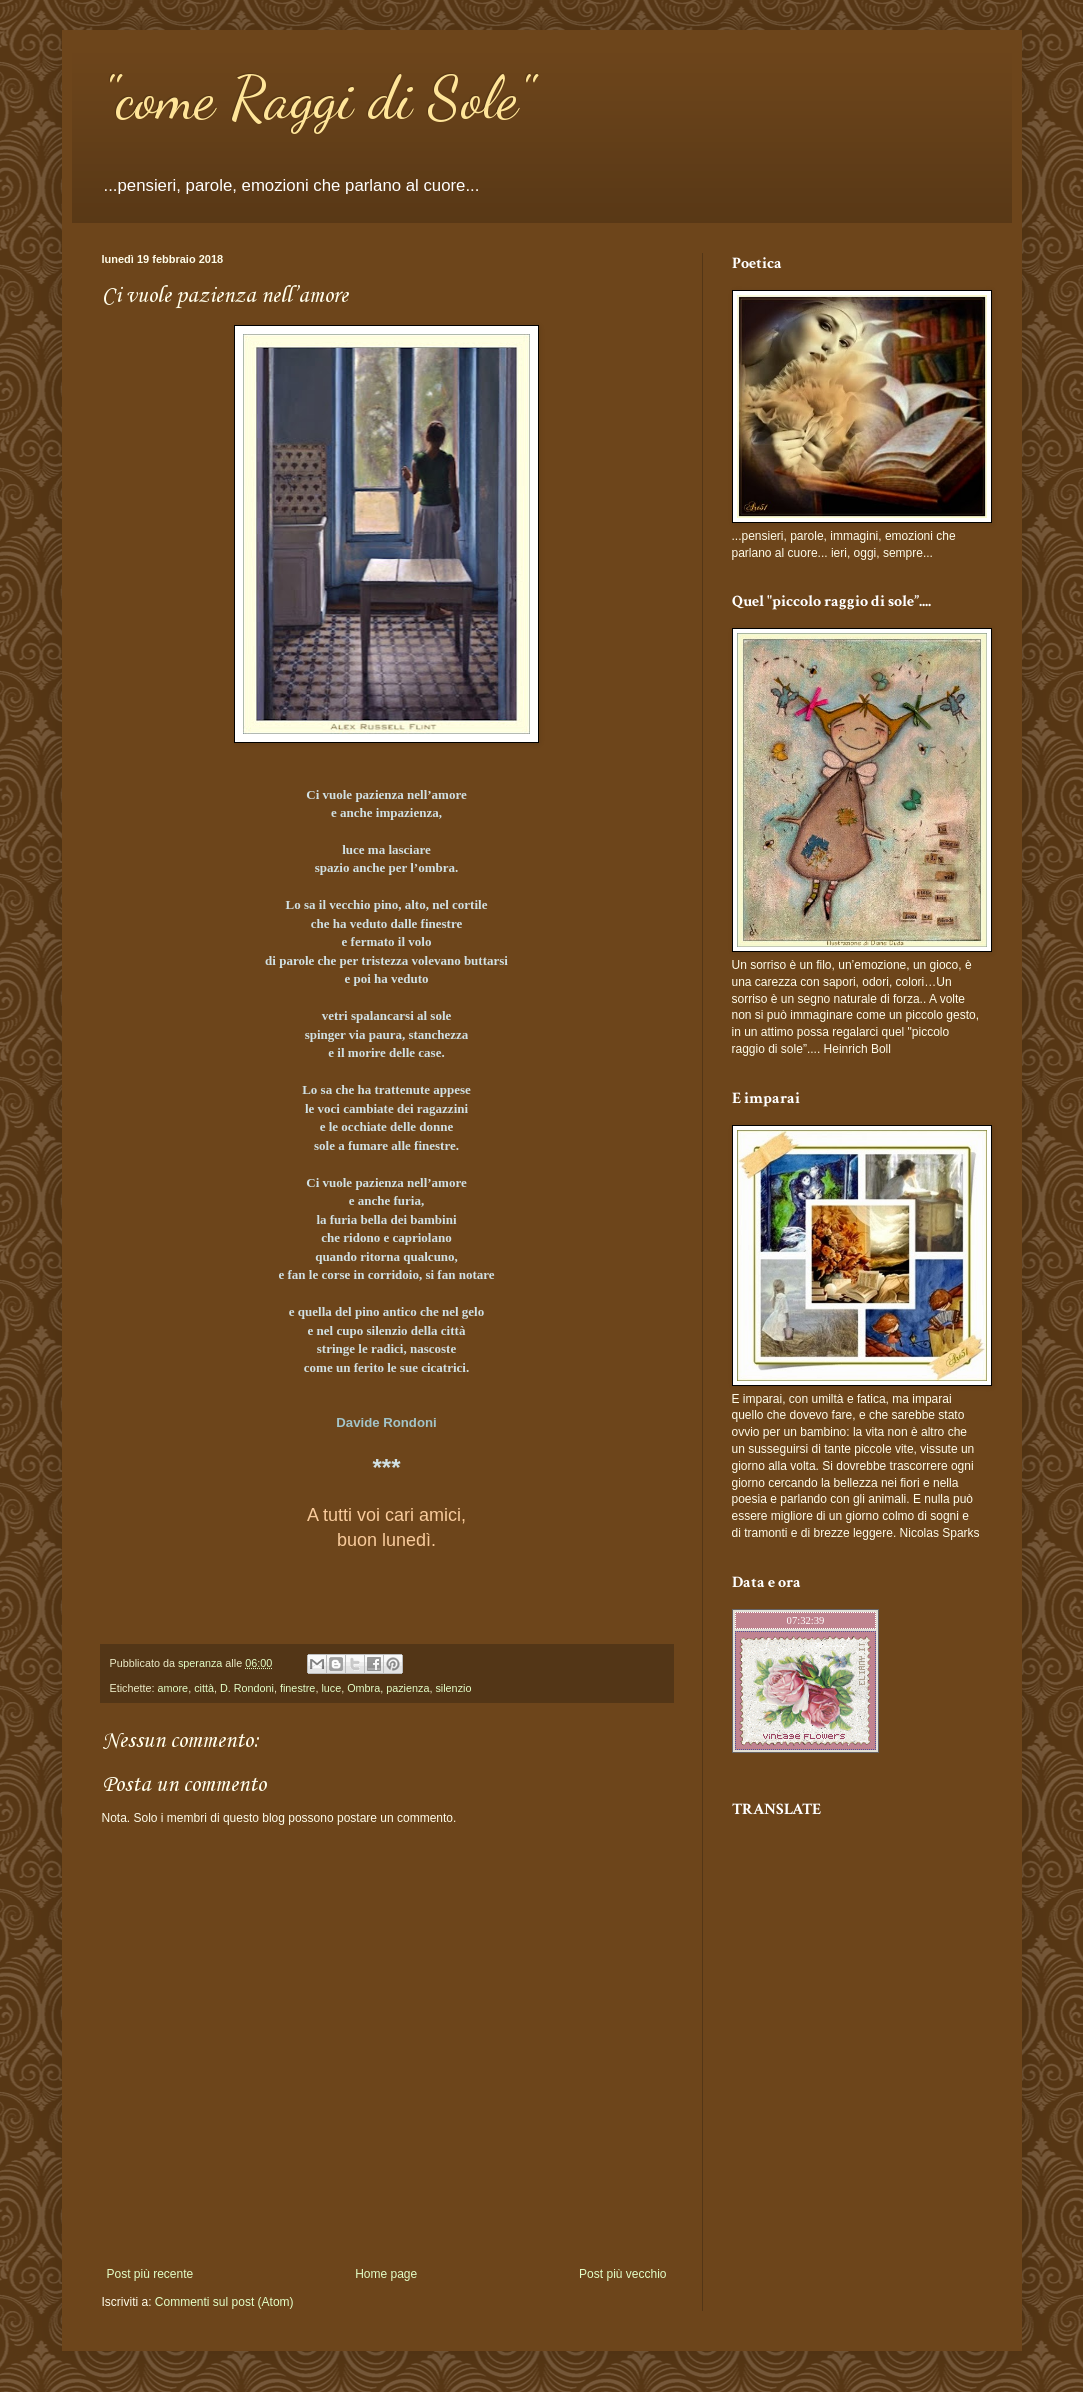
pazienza (407, 1688)
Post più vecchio (622, 2274)
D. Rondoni (247, 1688)
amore (173, 1688)
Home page (386, 2274)
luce (331, 1688)
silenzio (453, 1688)
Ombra (363, 1688)
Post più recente (150, 2274)
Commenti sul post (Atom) (224, 2302)
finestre (297, 1688)
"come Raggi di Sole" (317, 98)
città (204, 1688)
